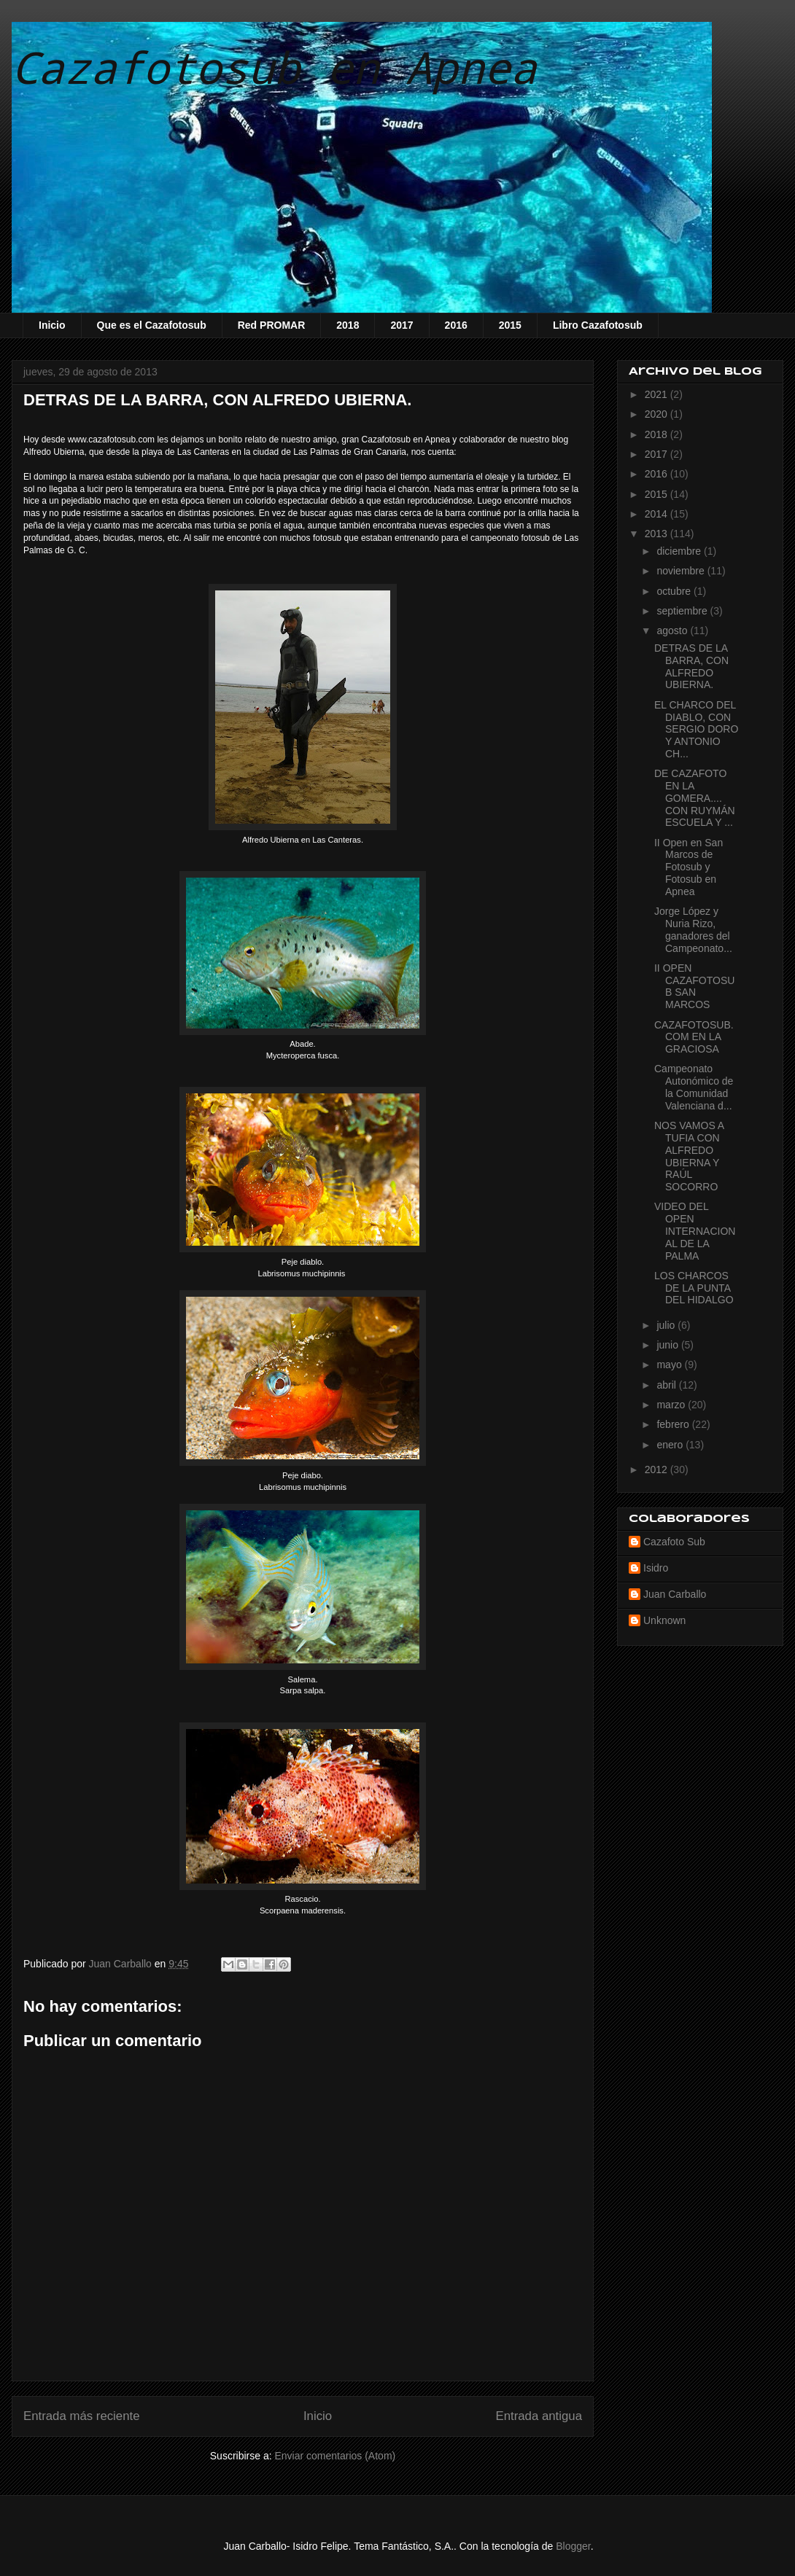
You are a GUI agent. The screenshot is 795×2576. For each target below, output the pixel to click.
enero (671, 1445)
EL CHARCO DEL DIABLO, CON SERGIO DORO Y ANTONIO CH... (696, 729)
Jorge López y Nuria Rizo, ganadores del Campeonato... (693, 929)
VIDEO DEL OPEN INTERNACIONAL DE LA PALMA (694, 1231)
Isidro (655, 1568)
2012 (657, 1469)
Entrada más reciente (81, 2416)
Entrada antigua (539, 2416)
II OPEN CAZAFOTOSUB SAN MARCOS (694, 986)
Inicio (52, 325)
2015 (510, 325)
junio (668, 1345)
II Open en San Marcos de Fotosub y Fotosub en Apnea (688, 867)
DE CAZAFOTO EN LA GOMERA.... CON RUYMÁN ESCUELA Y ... (694, 798)
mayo (670, 1364)
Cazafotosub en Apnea (274, 66)
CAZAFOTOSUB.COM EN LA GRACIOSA (694, 1037)
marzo (672, 1404)
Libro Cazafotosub (598, 325)
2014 (657, 514)
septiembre (683, 611)
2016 (456, 325)
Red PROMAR (272, 325)
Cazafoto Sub (674, 1541)
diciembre (680, 551)
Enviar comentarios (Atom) (334, 2456)
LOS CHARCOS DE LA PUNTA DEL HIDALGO (694, 1288)
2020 (657, 414)
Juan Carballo (674, 1594)
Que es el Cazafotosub (151, 325)
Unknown (664, 1620)
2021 (657, 394)
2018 (347, 325)
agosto (673, 630)
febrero (673, 1424)
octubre (675, 591)
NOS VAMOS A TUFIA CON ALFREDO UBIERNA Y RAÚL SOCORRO (689, 1156)
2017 (401, 325)
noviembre (681, 571)
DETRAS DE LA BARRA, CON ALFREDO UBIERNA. (691, 666)
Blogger (573, 2546)
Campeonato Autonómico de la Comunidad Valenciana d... (693, 1087)
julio (667, 1325)
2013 (657, 533)
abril (667, 1385)
